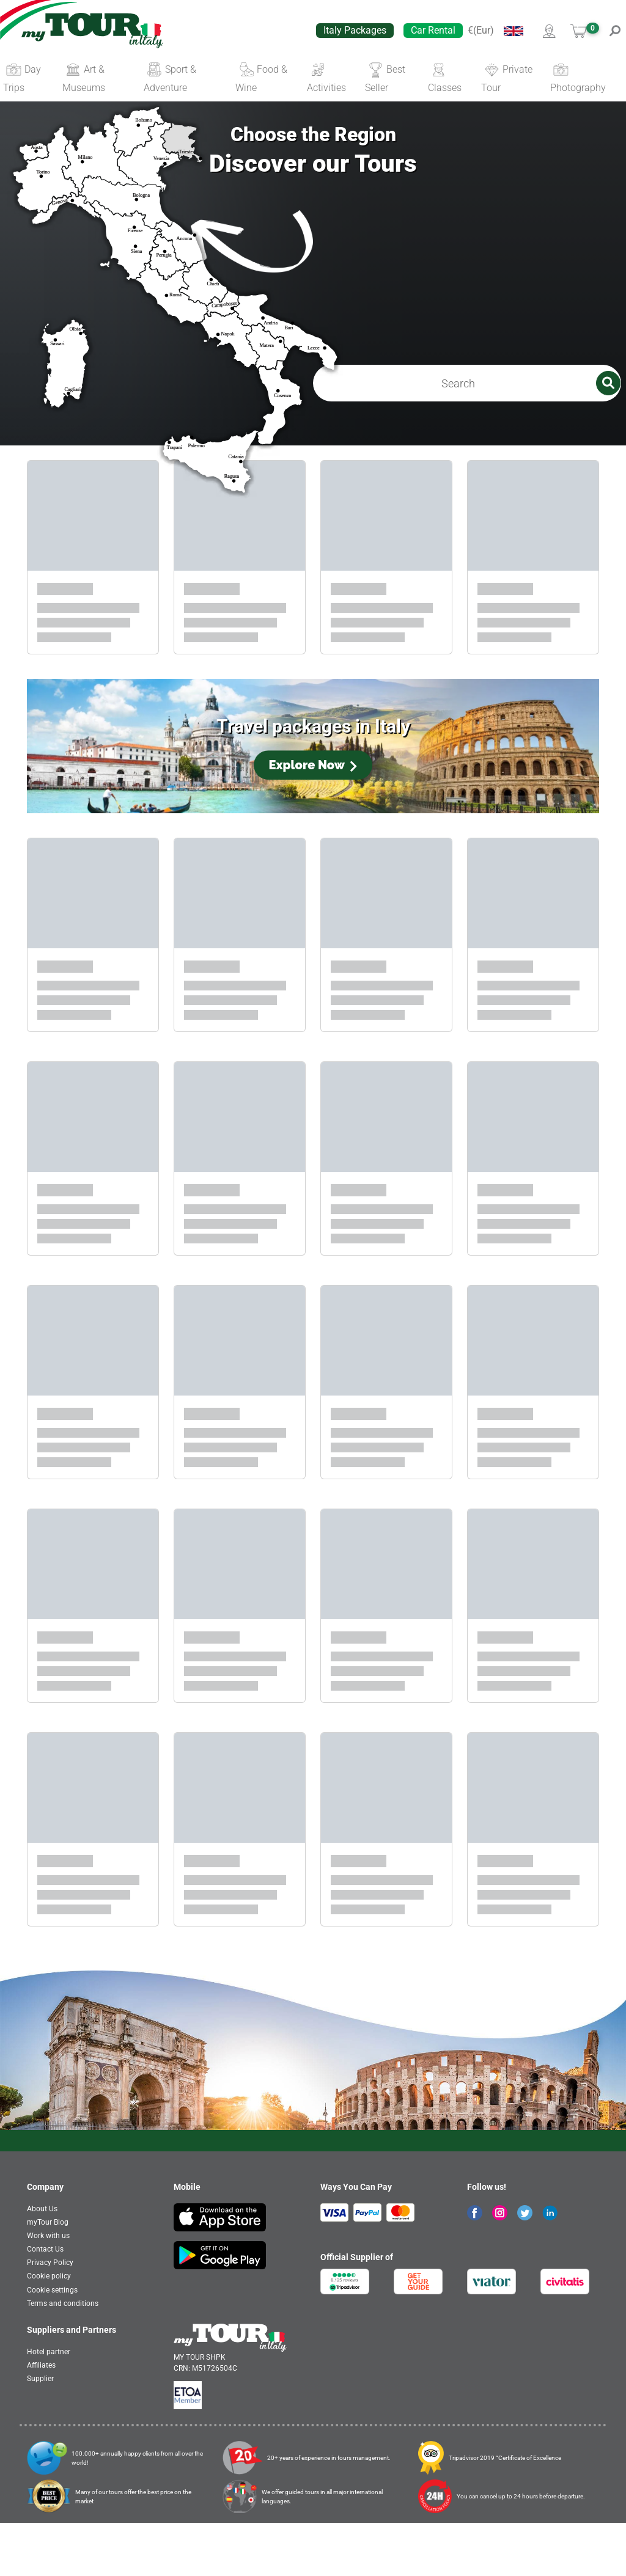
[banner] (92, 30)
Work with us (48, 2289)
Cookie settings (52, 2343)
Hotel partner (48, 2405)
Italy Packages (354, 30)
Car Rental (433, 30)
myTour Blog (47, 2275)
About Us (42, 2262)
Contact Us (45, 2302)
